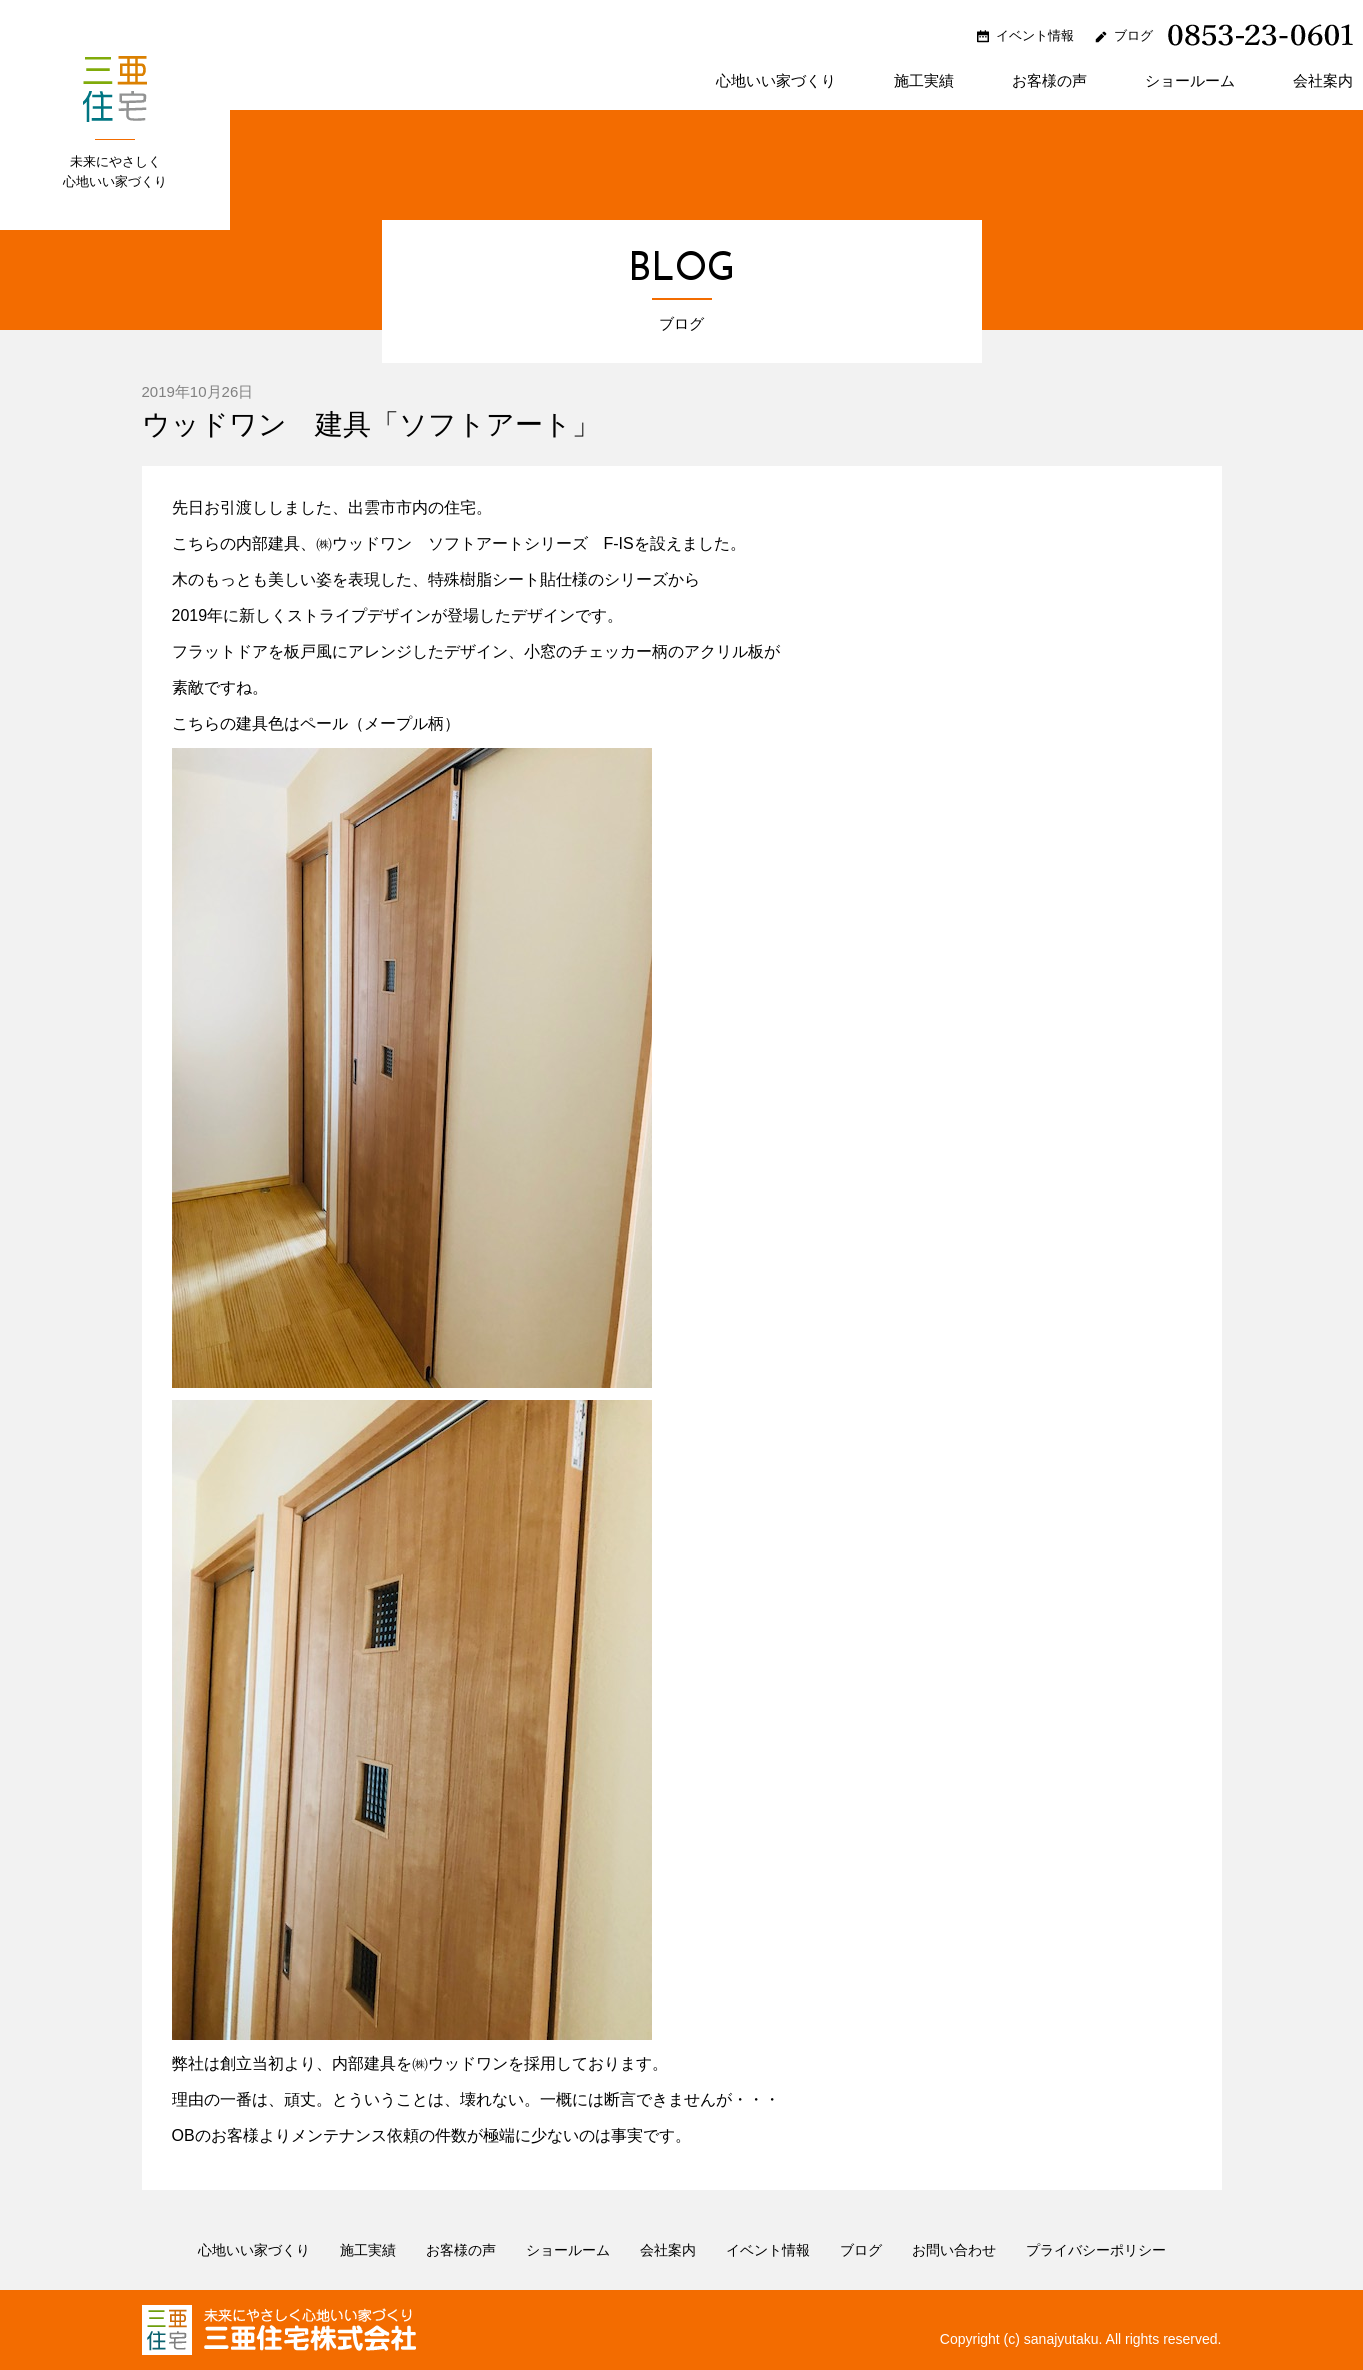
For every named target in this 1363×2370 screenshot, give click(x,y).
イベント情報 (1035, 35)
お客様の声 (1049, 81)
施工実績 (924, 81)
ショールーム (1190, 81)
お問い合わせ (954, 2250)
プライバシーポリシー (1096, 2250)
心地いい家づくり (776, 81)
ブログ (1133, 35)
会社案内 (1323, 81)
